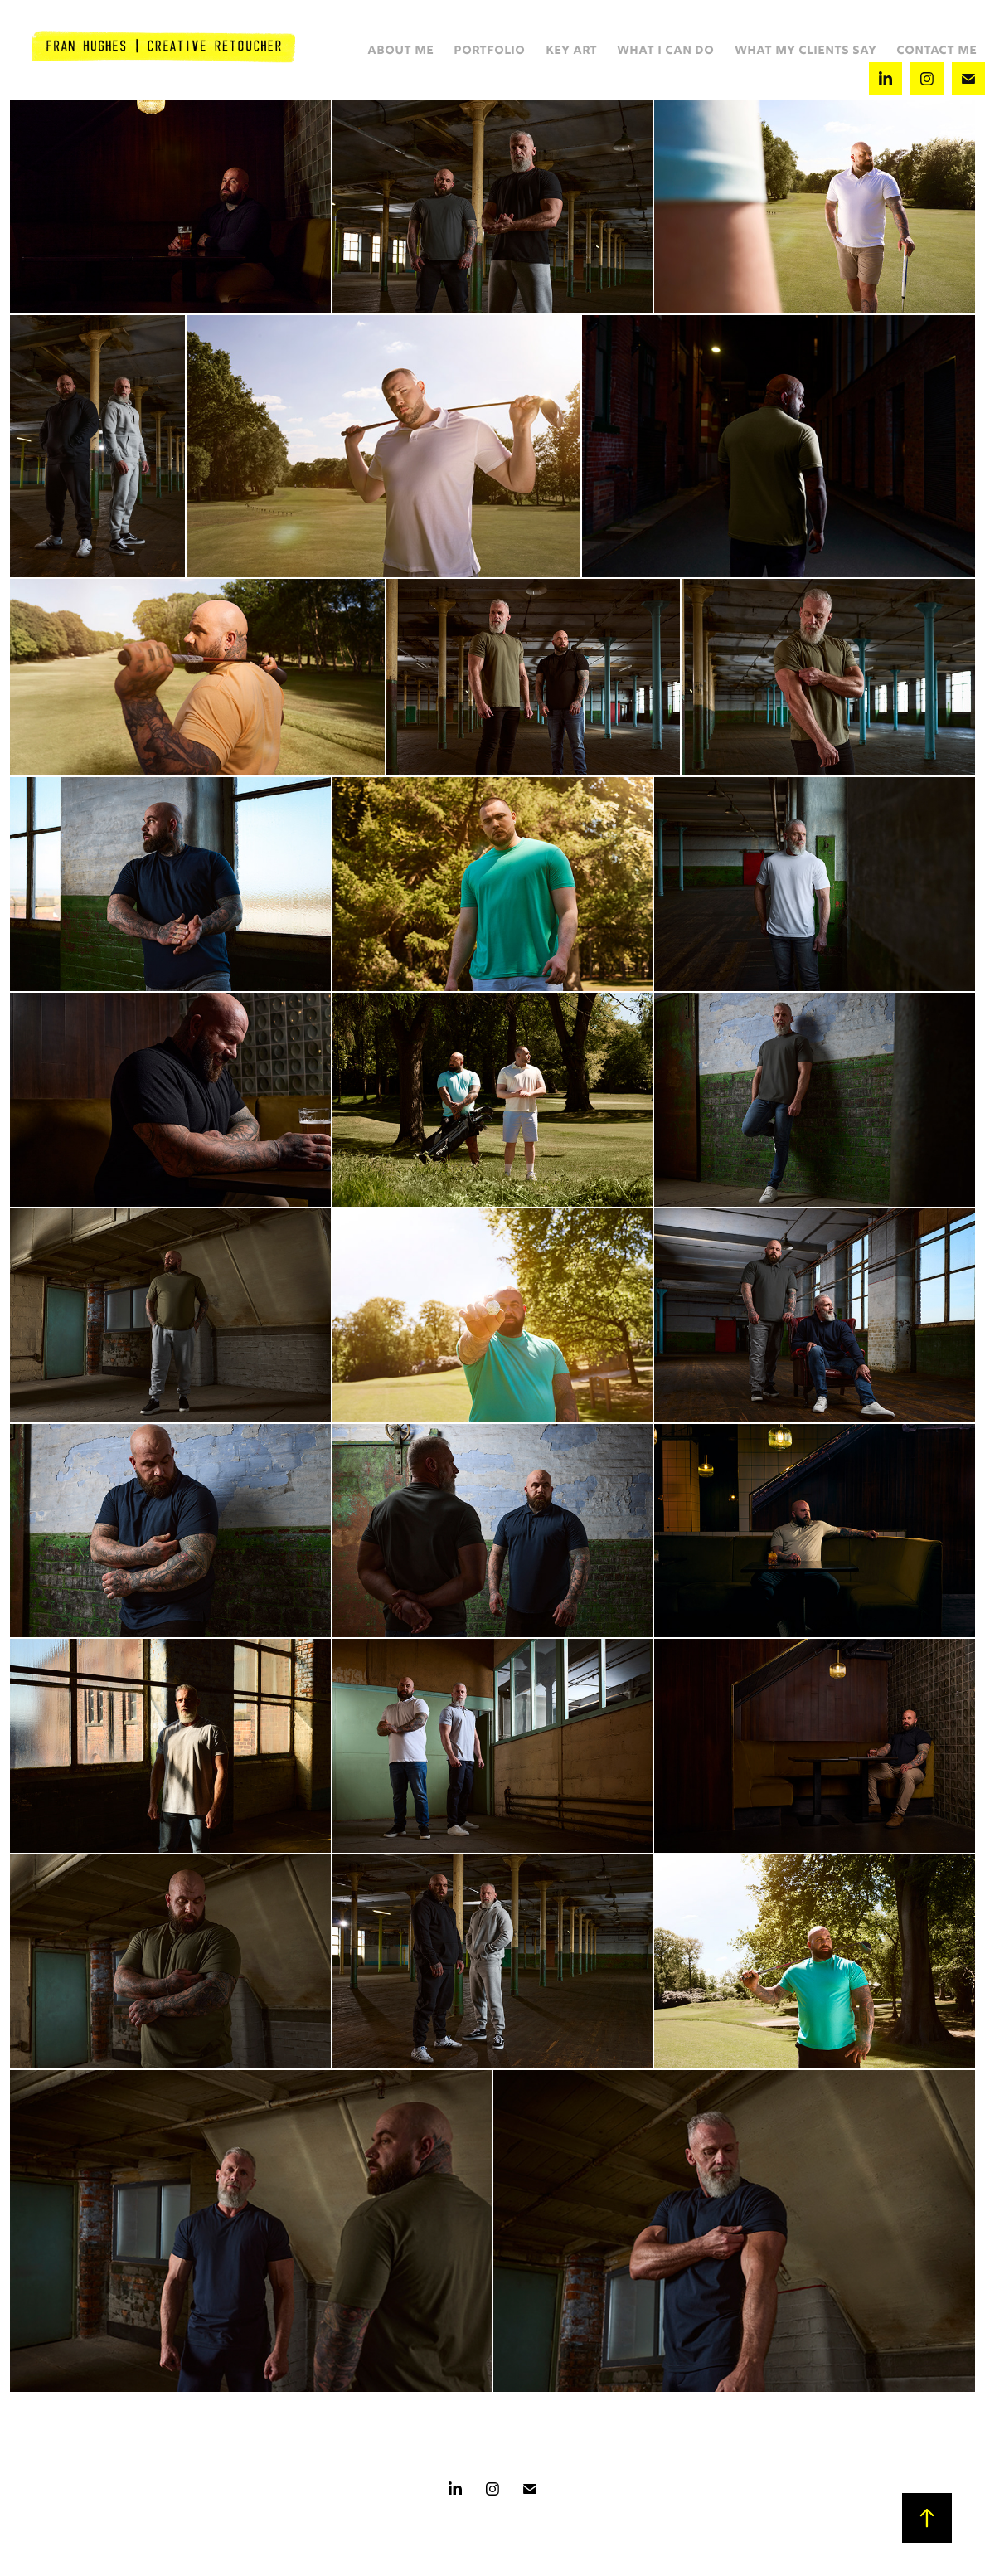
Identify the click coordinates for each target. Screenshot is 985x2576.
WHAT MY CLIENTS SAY (805, 50)
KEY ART (571, 50)
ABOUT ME (400, 50)
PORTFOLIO (489, 50)
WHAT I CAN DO (665, 50)
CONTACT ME (936, 50)
